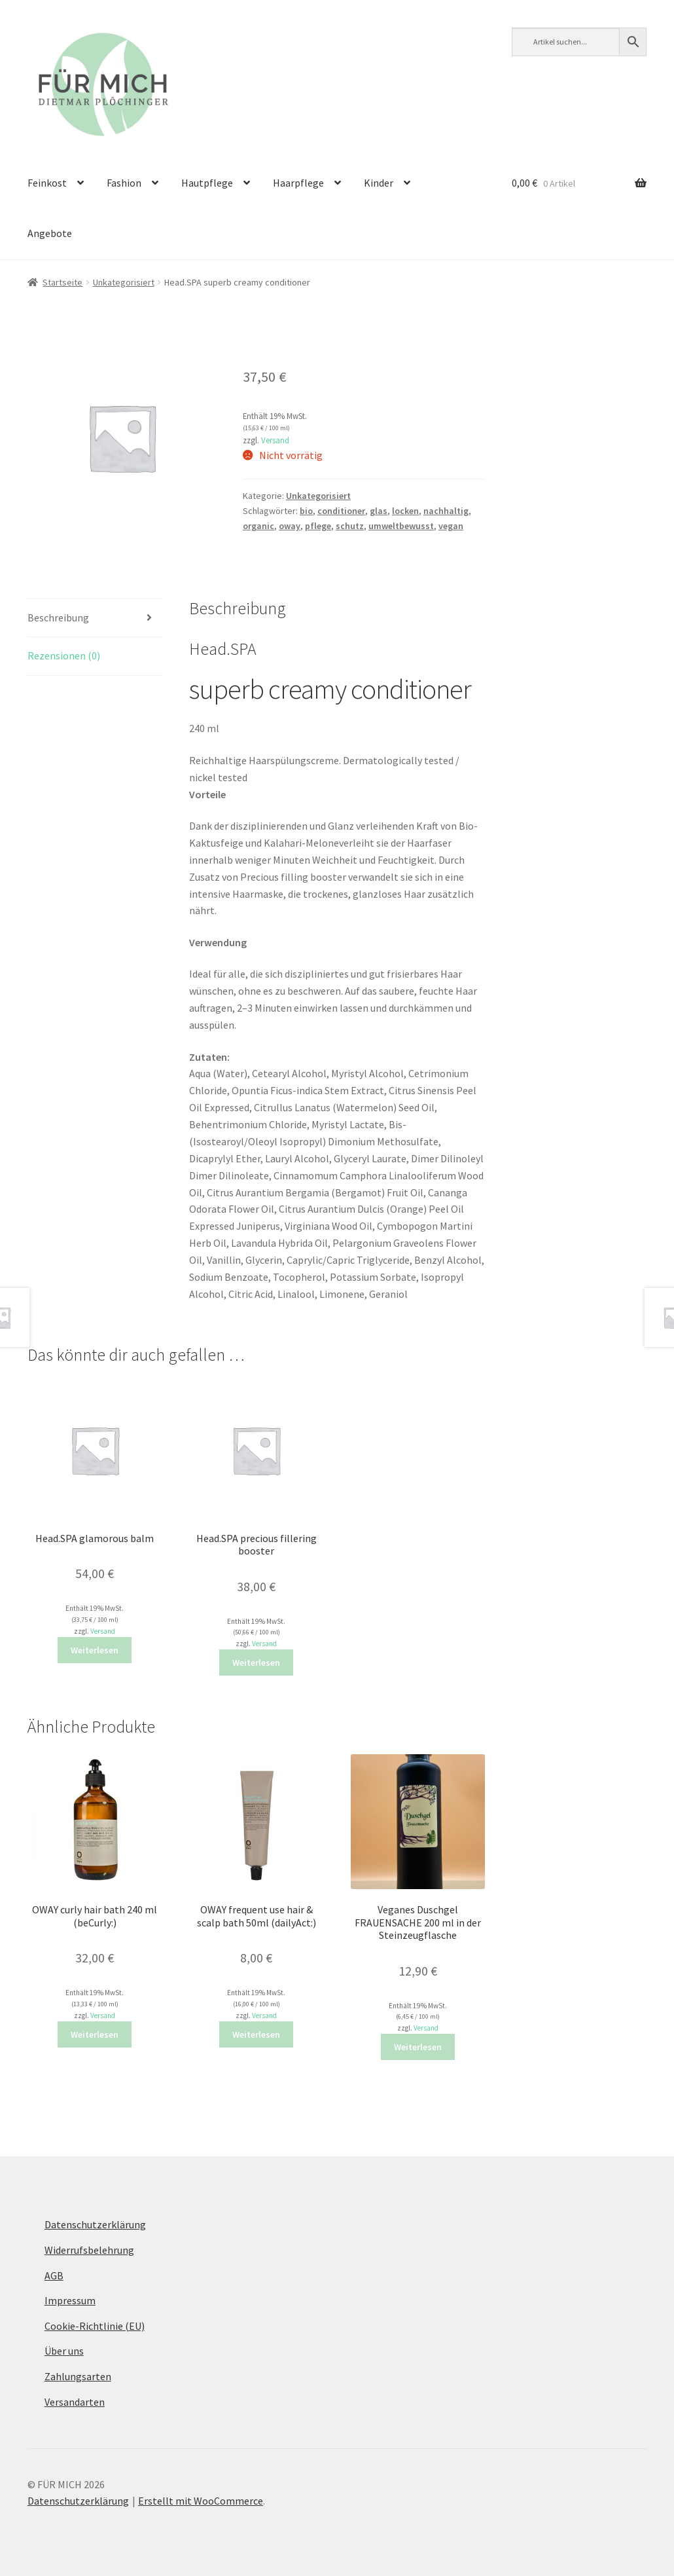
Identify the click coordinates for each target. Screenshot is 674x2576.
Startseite (62, 282)
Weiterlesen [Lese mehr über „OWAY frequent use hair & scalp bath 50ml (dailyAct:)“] (256, 2034)
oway (289, 526)
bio (306, 511)
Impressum (70, 2300)
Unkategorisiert (123, 282)
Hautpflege (207, 182)
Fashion (124, 182)
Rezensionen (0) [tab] (63, 655)
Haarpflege (298, 182)
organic (258, 526)
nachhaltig (446, 511)
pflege (318, 526)
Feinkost (47, 182)
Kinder (378, 182)
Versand (275, 440)
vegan (450, 526)
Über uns (64, 2350)
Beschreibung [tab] (58, 617)
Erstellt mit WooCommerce (200, 2500)
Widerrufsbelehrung (89, 2249)
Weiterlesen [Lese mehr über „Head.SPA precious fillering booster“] (256, 1662)
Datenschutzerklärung (95, 2224)
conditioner (341, 511)
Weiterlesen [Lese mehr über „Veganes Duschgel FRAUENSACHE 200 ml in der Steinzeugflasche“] (418, 2047)
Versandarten (74, 2401)
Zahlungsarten (77, 2376)
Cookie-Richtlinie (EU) (94, 2325)
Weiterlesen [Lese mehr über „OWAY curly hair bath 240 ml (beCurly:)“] (94, 2034)
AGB (53, 2275)
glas (378, 511)
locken (405, 511)
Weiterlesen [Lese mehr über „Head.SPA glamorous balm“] (94, 1650)
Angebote (49, 233)
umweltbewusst (401, 526)
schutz (350, 526)
